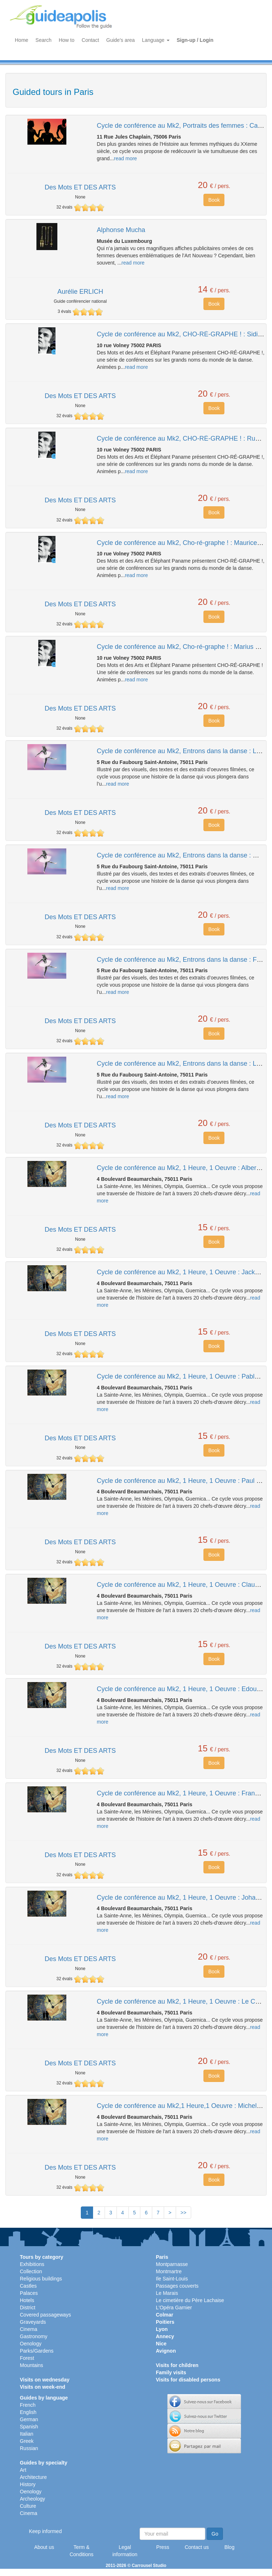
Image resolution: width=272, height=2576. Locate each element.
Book (214, 200)
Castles (28, 2286)
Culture (28, 2506)
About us (44, 2547)
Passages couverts (177, 2286)
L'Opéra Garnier (174, 2307)
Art (23, 2470)
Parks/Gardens (36, 2351)
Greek (27, 2441)
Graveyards (33, 2322)
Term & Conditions (81, 2550)
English (28, 2412)
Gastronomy (33, 2336)
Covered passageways (45, 2315)
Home (21, 40)
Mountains (31, 2365)
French (28, 2405)
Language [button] (156, 40)
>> (183, 2212)
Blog (229, 2547)
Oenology (30, 2343)
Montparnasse (172, 2264)
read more (125, 158)
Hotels (27, 2300)
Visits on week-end (42, 2387)
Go (214, 2534)
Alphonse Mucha (121, 229)
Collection (31, 2271)
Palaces (29, 2293)
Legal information (124, 2550)
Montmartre (169, 2271)
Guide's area (120, 40)
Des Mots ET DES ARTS (80, 187)
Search (43, 40)
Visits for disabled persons (188, 2380)
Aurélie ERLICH (80, 291)
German (29, 2419)
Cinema (28, 2329)
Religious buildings (41, 2279)
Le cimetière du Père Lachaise (190, 2300)
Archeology (32, 2499)
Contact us (197, 2547)
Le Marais (167, 2293)
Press (162, 2547)
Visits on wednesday (44, 2380)
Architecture (33, 2477)
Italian (26, 2434)
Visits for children (177, 2365)
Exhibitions (32, 2264)
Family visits (171, 2372)
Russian (29, 2448)
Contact (90, 40)
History (28, 2484)
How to (67, 40)
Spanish (29, 2426)
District (27, 2307)
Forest (27, 2358)
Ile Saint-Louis (172, 2279)
